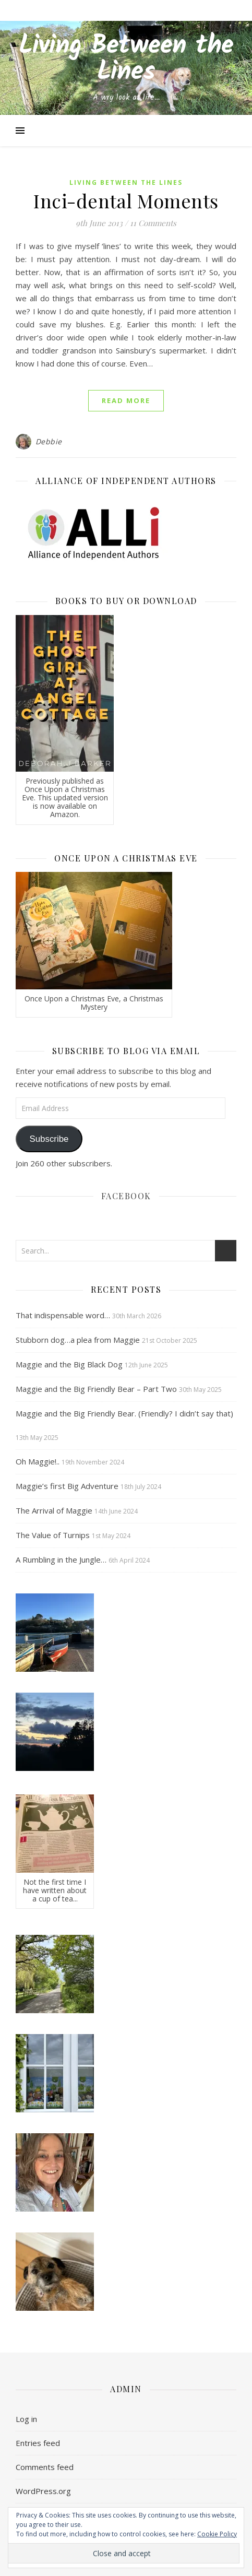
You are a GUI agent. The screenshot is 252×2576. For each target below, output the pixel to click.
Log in (26, 2419)
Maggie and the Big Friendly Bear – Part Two (96, 1389)
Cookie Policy (217, 2534)
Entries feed (38, 2443)
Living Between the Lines (126, 59)
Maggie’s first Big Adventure (67, 1486)
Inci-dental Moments (126, 200)
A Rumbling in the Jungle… (61, 1559)
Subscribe (48, 1139)
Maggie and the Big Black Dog (69, 1364)
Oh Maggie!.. (37, 1461)
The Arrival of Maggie (54, 1510)
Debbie (48, 441)
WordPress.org (43, 2491)
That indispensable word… (63, 1315)
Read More (126, 400)
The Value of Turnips (53, 1535)
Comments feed (45, 2467)
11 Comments (153, 223)
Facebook (126, 1195)
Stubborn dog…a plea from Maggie (78, 1339)
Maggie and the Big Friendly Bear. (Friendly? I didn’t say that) (124, 1413)
